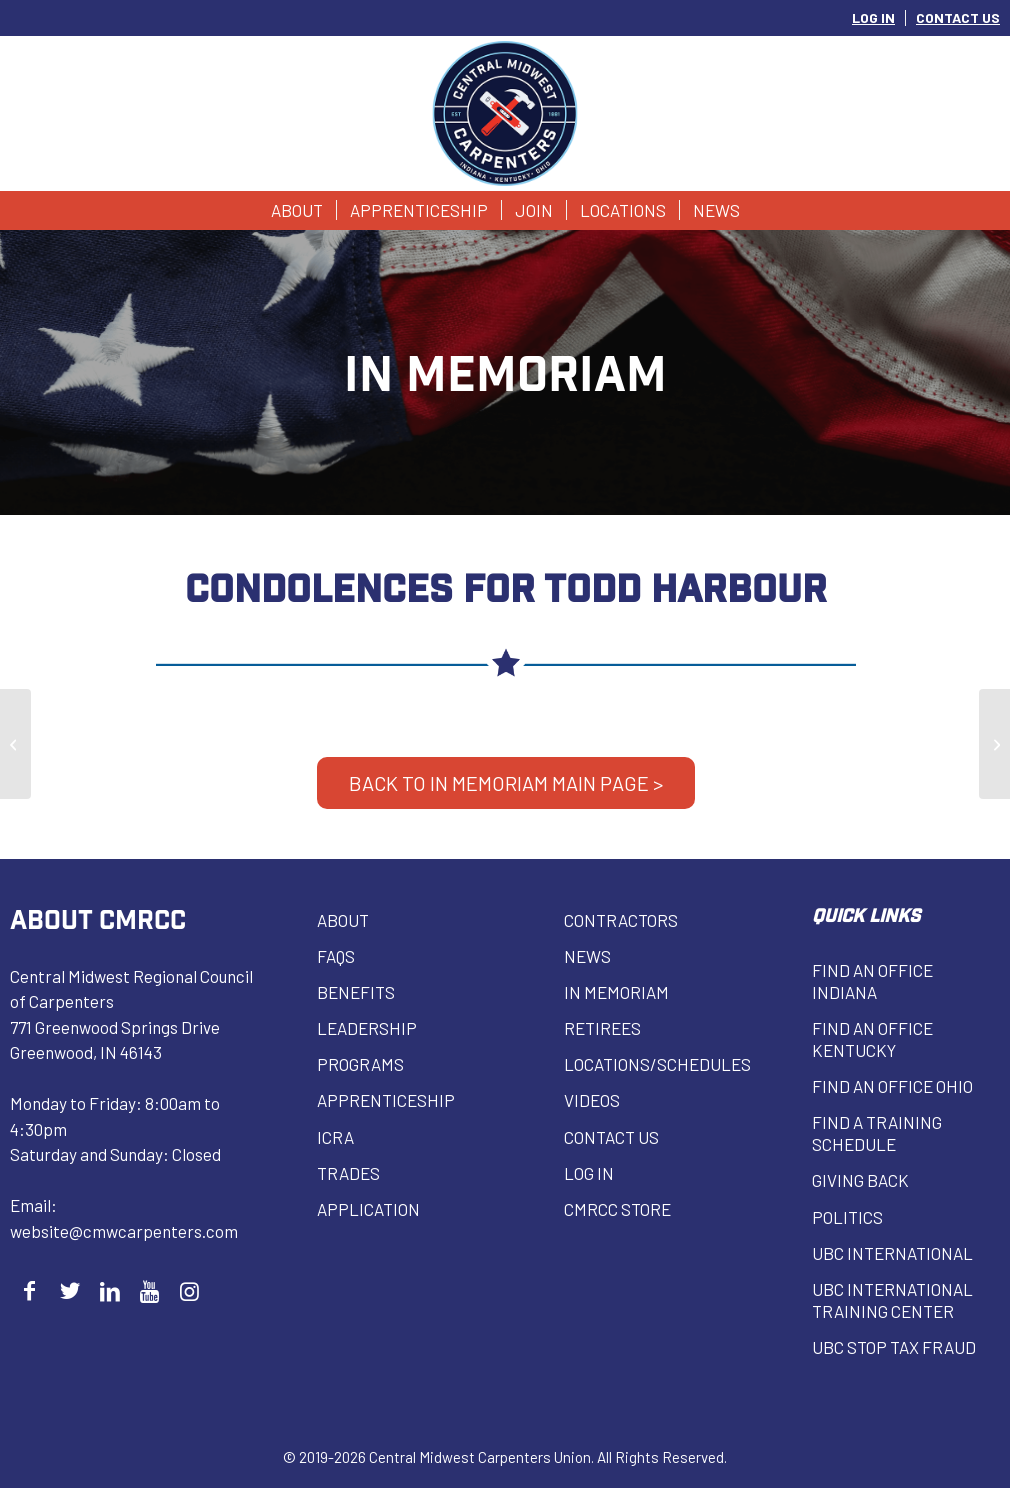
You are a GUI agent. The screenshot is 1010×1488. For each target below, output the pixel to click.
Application (368, 1209)
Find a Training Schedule (877, 1133)
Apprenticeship (386, 1100)
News (587, 956)
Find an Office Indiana (872, 981)
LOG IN (873, 17)
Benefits (356, 992)
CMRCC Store (617, 1209)
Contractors (621, 920)
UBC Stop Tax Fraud (894, 1347)
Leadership (367, 1028)
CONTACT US (958, 17)
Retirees (602, 1028)
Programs (360, 1064)
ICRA (335, 1137)
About (343, 920)
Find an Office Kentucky (872, 1039)
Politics (847, 1217)
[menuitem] (874, 18)
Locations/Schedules (657, 1064)
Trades (348, 1173)
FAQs (336, 956)
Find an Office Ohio (892, 1086)
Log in (589, 1173)
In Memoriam (616, 992)
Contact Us (611, 1137)
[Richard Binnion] (994, 744)
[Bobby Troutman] (15, 744)
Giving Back (860, 1180)
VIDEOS (592, 1100)
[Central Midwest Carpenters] (505, 113)
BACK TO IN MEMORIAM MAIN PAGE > (506, 783)
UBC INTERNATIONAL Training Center (892, 1300)
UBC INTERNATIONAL (892, 1253)
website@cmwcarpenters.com (124, 1231)
